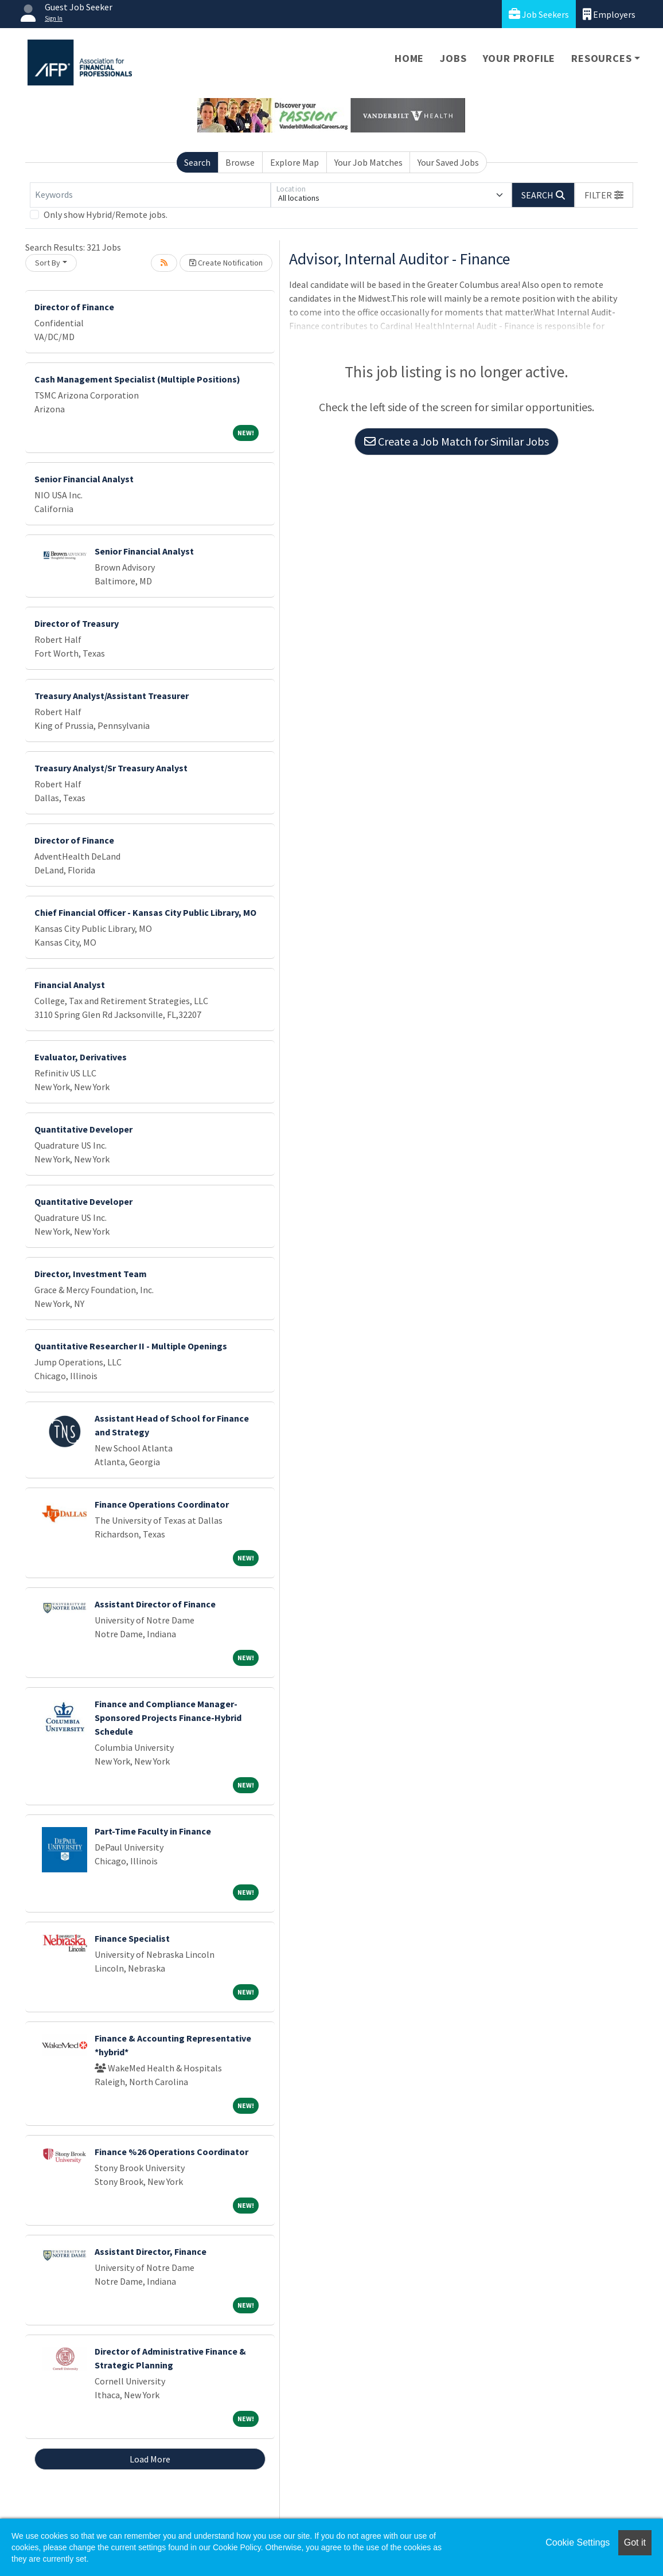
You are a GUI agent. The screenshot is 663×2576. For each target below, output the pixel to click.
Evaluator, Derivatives (80, 1057)
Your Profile (519, 58)
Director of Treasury (76, 623)
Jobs (453, 58)
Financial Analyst (69, 984)
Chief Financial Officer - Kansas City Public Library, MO (145, 912)
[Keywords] (150, 195)
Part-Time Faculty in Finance (153, 1831)
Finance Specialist (132, 1938)
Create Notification (226, 262)
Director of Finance (74, 307)
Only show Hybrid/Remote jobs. (105, 214)
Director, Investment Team (90, 1273)
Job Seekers (539, 14)
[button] (604, 195)
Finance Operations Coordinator (162, 1504)
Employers (609, 14)
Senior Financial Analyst (84, 479)
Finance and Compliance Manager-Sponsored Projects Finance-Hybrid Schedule (168, 1717)
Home (409, 58)
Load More (150, 2459)
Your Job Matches (368, 162)
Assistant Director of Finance (155, 1604)
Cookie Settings (577, 2542)
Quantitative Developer (83, 1129)
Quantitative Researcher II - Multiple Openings (130, 1346)
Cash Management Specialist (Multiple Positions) (137, 379)
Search (197, 162)
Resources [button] (601, 58)
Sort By (47, 262)
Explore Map (294, 162)
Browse (240, 162)
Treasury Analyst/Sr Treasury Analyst (111, 768)
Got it (635, 2542)
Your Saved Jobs (448, 162)
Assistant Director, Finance (150, 2251)
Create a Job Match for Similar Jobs (456, 441)
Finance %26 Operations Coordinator (171, 2151)
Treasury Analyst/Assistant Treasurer (111, 695)
